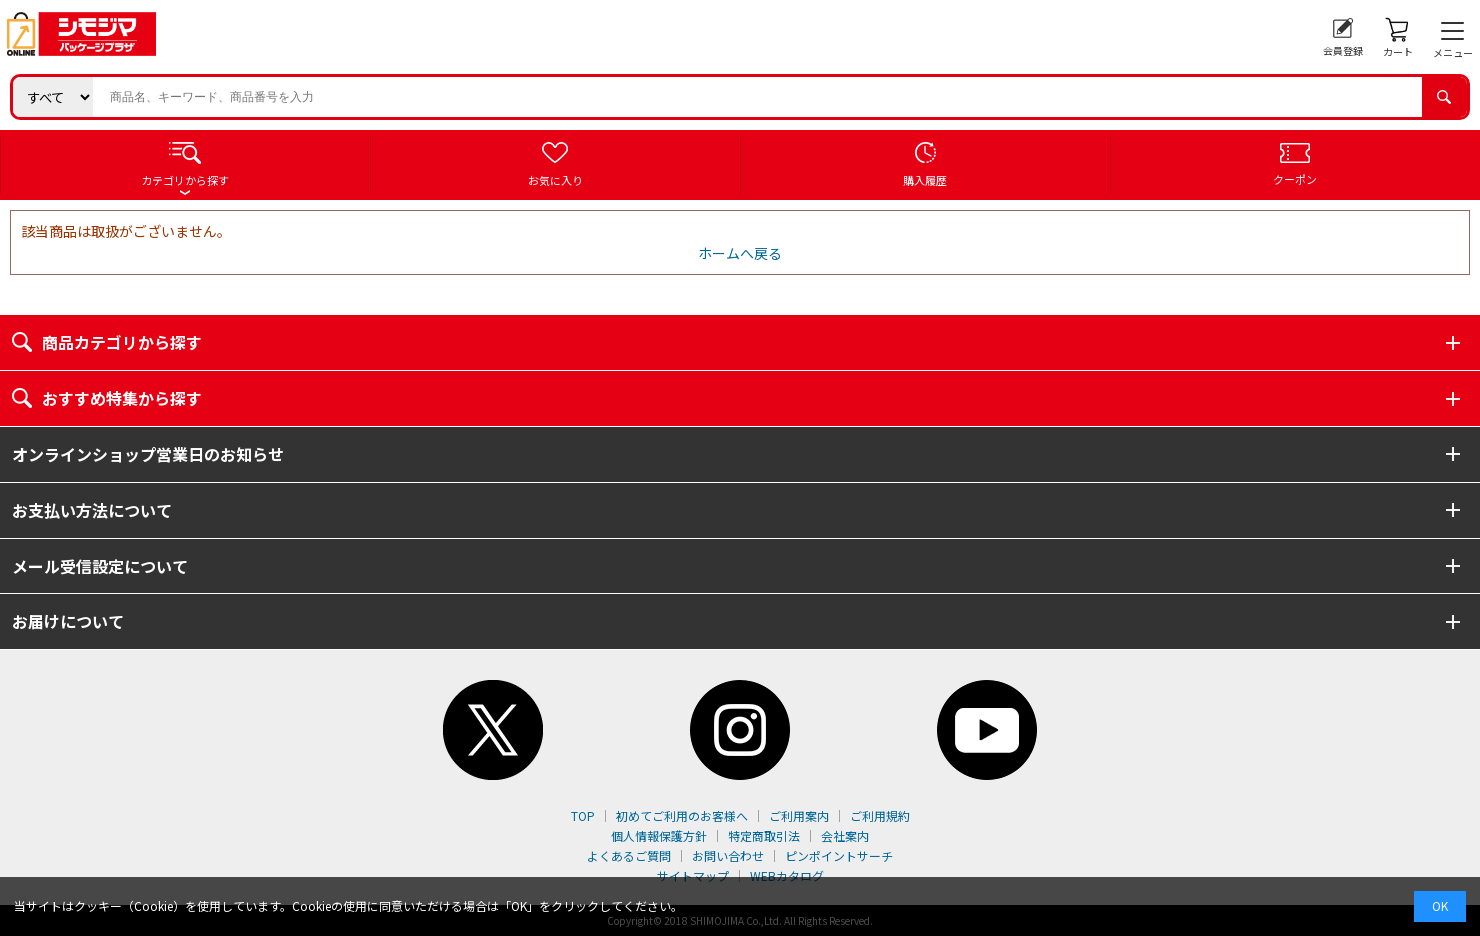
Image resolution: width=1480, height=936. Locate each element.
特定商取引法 (764, 835)
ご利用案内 (799, 815)
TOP (583, 815)
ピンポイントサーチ (839, 855)
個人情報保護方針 (659, 835)
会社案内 (845, 835)
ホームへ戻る (740, 253)
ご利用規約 (880, 815)
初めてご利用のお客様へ (682, 815)
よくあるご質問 (629, 855)
